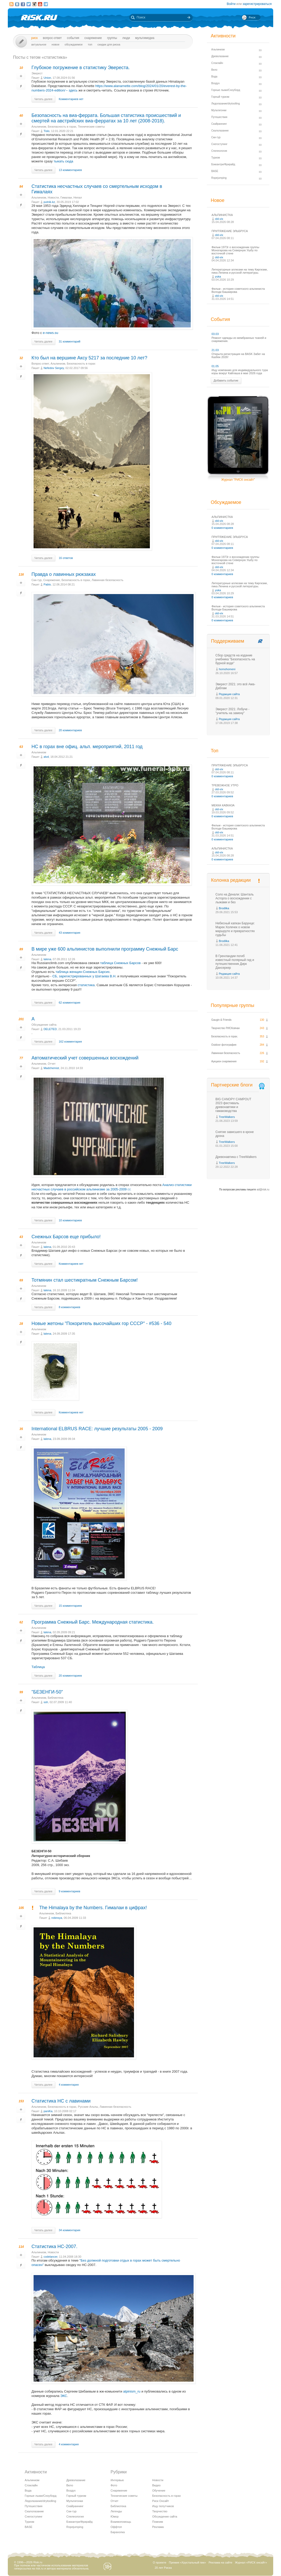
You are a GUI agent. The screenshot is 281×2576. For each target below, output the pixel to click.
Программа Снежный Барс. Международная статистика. (92, 1622)
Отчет (52, 1063)
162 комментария (70, 1041)
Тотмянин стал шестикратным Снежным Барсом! (84, 1280)
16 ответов (66, 557)
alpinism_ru (131, 2391)
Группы (112, 38)
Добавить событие (226, 380)
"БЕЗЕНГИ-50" (47, 1692)
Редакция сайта (229, 694)
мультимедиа (144, 38)
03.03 (215, 333)
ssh (45, 1702)
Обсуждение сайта (43, 1024)
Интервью (117, 2480)
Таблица (38, 1667)
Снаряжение (93, 38)
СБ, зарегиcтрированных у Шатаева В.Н (84, 976)
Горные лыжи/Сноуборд (40, 2495)
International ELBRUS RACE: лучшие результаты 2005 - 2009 (97, 1428)
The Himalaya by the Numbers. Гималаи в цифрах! (93, 1907)
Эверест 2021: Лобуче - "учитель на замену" (232, 711)
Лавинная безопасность (107, 580)
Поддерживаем (227, 641)
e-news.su (50, 333)
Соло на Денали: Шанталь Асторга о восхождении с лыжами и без (234, 898)
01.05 (215, 366)
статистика (86, 985)
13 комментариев (70, 170)
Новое (55, 44)
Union (47, 77)
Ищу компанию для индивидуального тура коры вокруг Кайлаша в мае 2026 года (240, 371)
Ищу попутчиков (163, 2506)
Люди (126, 38)
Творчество (159, 2511)
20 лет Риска (163, 2567)
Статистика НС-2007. (54, 2246)
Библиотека (55, 1697)
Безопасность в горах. (224, 1036)
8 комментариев (69, 1307)
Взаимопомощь (121, 2521)
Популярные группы (232, 1005)
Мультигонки (74, 2500)
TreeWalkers (227, 1116)
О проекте (159, 2562)
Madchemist (51, 1068)
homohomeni (227, 669)
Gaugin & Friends (221, 1019)
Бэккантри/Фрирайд (79, 2521)
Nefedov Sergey (53, 368)
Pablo (47, 584)
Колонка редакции (231, 880)
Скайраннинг (75, 2506)
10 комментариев (70, 1220)
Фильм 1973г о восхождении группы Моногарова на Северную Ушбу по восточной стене (235, 250)
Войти (231, 4)
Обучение (158, 2490)
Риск (34, 38)
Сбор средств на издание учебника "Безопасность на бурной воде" (235, 659)
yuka (218, 276)
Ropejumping (74, 2526)
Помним (157, 2521)
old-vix (219, 218)
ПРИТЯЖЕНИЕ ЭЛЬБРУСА (230, 231)
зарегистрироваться (257, 4)
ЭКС (63, 2396)
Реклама (158, 2526)
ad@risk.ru (263, 1189)
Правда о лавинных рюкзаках (63, 574)
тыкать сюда (63, 161)
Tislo (46, 131)
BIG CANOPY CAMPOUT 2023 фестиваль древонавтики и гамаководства (233, 1105)
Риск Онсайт (160, 2500)
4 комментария (69, 2084)
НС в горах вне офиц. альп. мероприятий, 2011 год (87, 746)
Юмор (115, 2516)
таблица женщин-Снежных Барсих (82, 972)
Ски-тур (36, 580)
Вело (69, 2485)
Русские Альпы (88, 2106)
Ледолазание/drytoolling (40, 2500)
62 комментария (69, 1002)
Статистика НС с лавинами (61, 2101)
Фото (114, 2485)
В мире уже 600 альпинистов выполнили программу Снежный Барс (104, 949)
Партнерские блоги (238, 1085)
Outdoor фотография (224, 1044)
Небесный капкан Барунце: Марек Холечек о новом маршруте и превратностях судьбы (235, 929)
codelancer (50, 2256)
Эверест (37, 73)
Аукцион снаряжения (224, 1061)
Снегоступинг (33, 2516)
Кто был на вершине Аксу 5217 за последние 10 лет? (89, 357)
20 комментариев (70, 730)
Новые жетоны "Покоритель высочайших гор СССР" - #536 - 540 (101, 1323)
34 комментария (69, 2230)
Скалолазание (34, 2511)
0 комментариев (222, 527)
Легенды (116, 2511)
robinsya (56, 1917)
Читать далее (43, 99)
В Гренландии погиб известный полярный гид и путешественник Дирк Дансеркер (234, 962)
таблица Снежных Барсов (120, 963)
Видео (156, 2485)
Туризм (29, 2521)
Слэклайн (31, 2485)
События (73, 38)
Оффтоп (116, 2526)
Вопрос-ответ (52, 38)
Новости (53, 197)
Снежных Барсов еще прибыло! (66, 1236)
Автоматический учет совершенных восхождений (84, 1057)
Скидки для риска (109, 44)
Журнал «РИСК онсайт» (251, 2562)
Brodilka (224, 908)
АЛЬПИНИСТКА (222, 214)
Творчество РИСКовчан (225, 1028)
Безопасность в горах (62, 126)
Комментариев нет (71, 99)
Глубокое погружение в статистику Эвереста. (80, 67)
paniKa (47, 2111)
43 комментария (69, 932)
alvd (46, 756)
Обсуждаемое (73, 44)
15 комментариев (70, 1605)
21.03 (215, 350)
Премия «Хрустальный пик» (187, 2562)
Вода (28, 2490)
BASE (28, 2526)
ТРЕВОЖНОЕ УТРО (225, 785)
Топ (90, 44)
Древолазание (75, 2480)
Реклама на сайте (220, 2562)
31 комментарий (69, 341)
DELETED (50, 1029)
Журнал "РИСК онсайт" (238, 480)
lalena (47, 959)
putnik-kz (49, 201)
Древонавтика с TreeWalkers (236, 1157)
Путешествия (33, 2506)
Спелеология (75, 2516)
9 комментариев (69, 1891)
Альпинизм (38, 126)
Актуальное (38, 44)
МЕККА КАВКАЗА (223, 805)
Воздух (71, 2490)
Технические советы (91, 126)
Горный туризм (76, 2495)
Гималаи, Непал (71, 197)
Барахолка (118, 2532)
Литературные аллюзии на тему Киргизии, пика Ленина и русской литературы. (240, 271)
